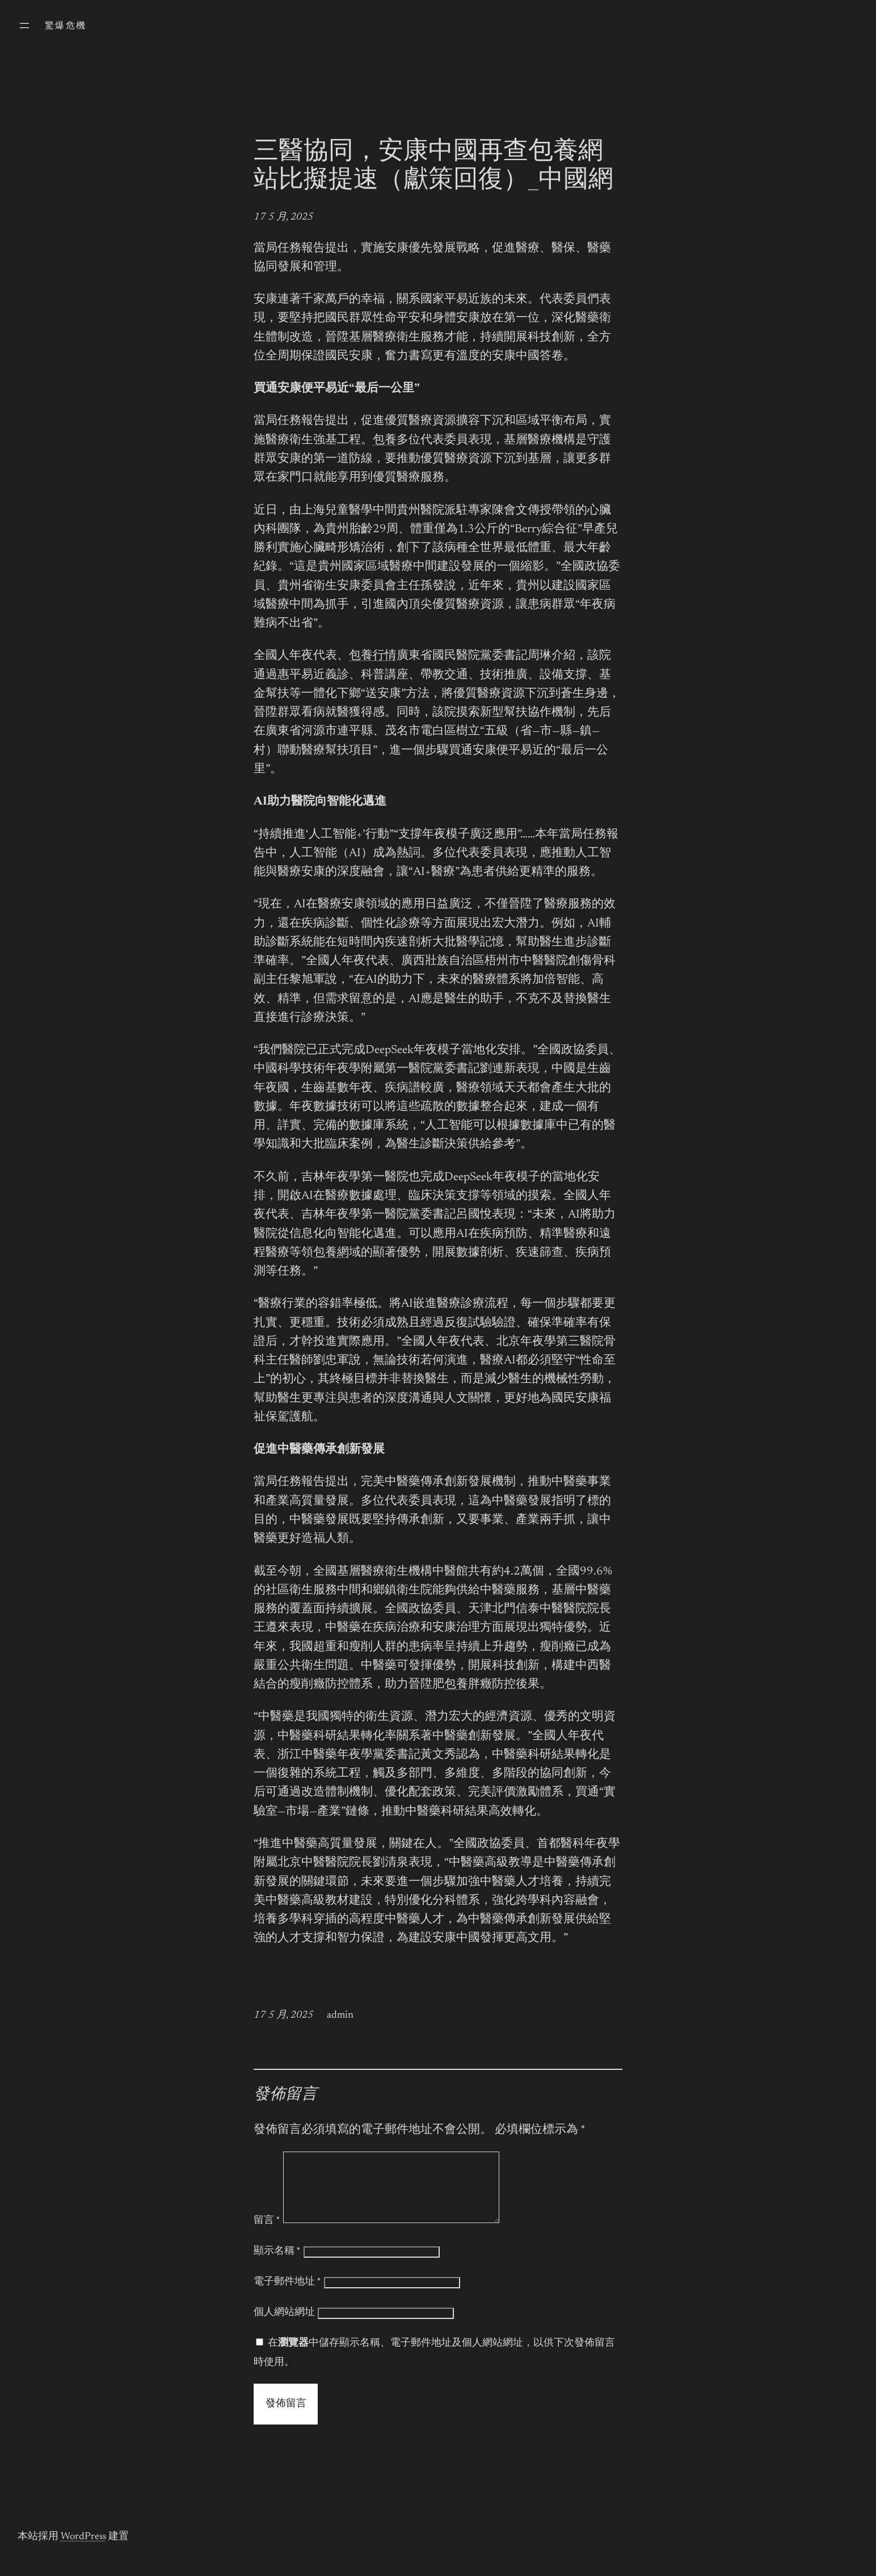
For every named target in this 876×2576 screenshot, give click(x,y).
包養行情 (373, 656)
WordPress (83, 2550)
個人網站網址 (284, 2326)
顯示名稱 (277, 2265)
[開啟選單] (24, 25)
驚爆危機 (66, 26)
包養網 (331, 1253)
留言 (267, 2234)
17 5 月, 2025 (283, 217)
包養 (385, 441)
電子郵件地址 (287, 2296)
